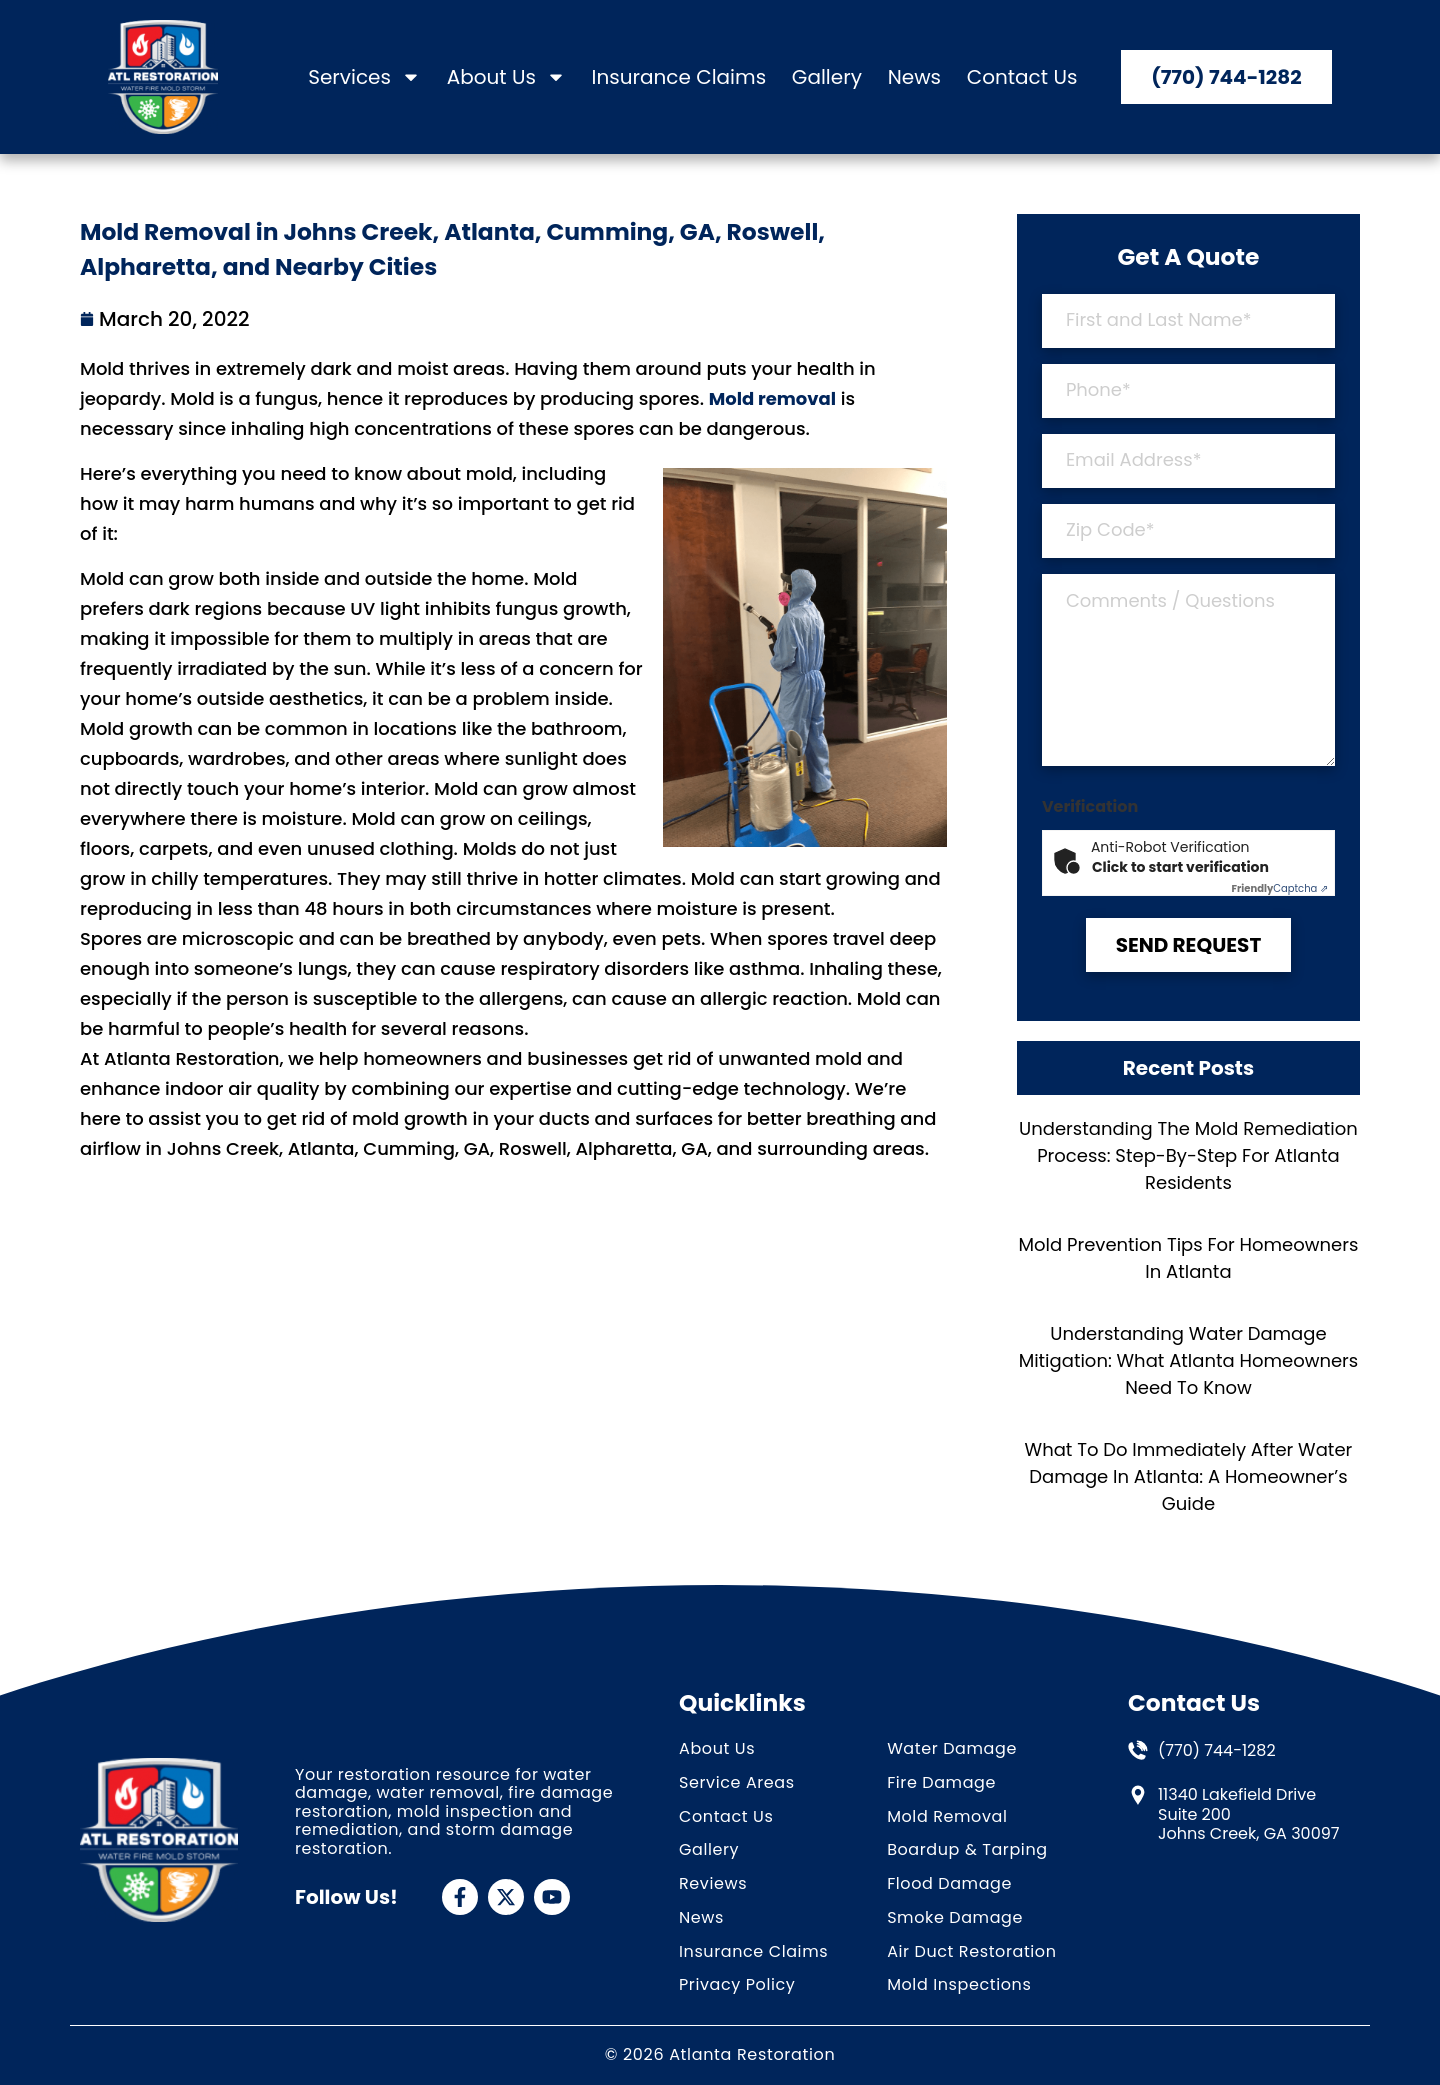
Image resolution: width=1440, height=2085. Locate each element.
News (914, 77)
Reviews (713, 1884)
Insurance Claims (679, 77)
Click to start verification (1180, 867)
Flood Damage (949, 1884)
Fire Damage (941, 1783)
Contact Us (1022, 77)
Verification (1090, 806)
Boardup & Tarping (967, 1850)
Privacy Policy (737, 1985)
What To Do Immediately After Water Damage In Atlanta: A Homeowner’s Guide (1189, 1476)
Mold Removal (947, 1817)
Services (364, 77)
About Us (506, 77)
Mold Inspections (959, 1985)
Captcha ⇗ (1280, 888)
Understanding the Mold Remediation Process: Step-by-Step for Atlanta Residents (1188, 1155)
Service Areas (737, 1783)
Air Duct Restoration (971, 1952)
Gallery (827, 77)
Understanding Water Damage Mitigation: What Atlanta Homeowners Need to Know (1189, 1360)
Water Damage (952, 1749)
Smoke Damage (955, 1918)
